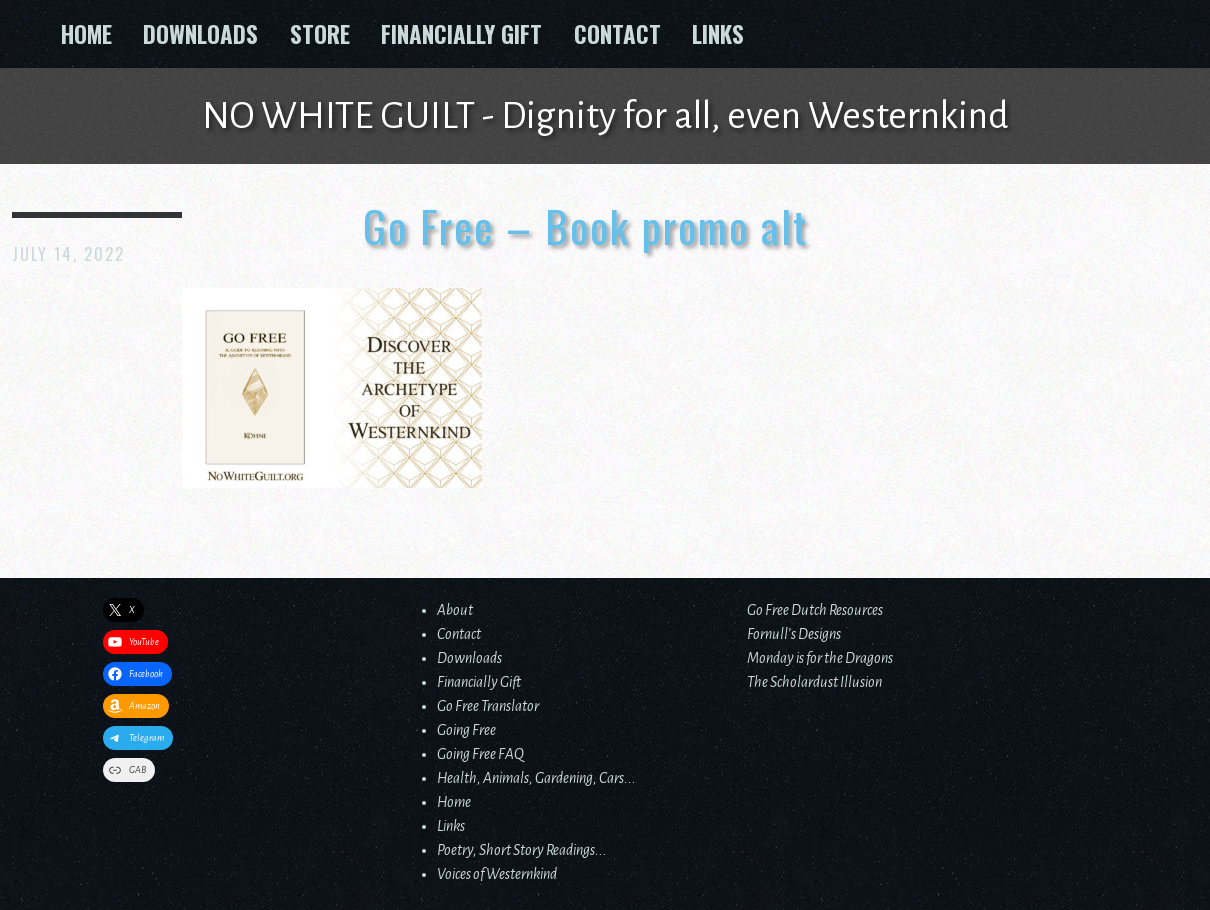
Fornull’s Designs (794, 634)
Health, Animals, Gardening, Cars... (536, 778)
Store (320, 34)
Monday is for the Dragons (820, 658)
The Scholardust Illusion (814, 682)
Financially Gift (461, 34)
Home (86, 34)
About (455, 610)
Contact (617, 34)
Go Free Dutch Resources (815, 610)
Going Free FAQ (480, 754)
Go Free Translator (488, 706)
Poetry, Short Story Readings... (522, 850)
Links (718, 34)
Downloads (200, 34)
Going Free (466, 730)
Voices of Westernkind (497, 874)
